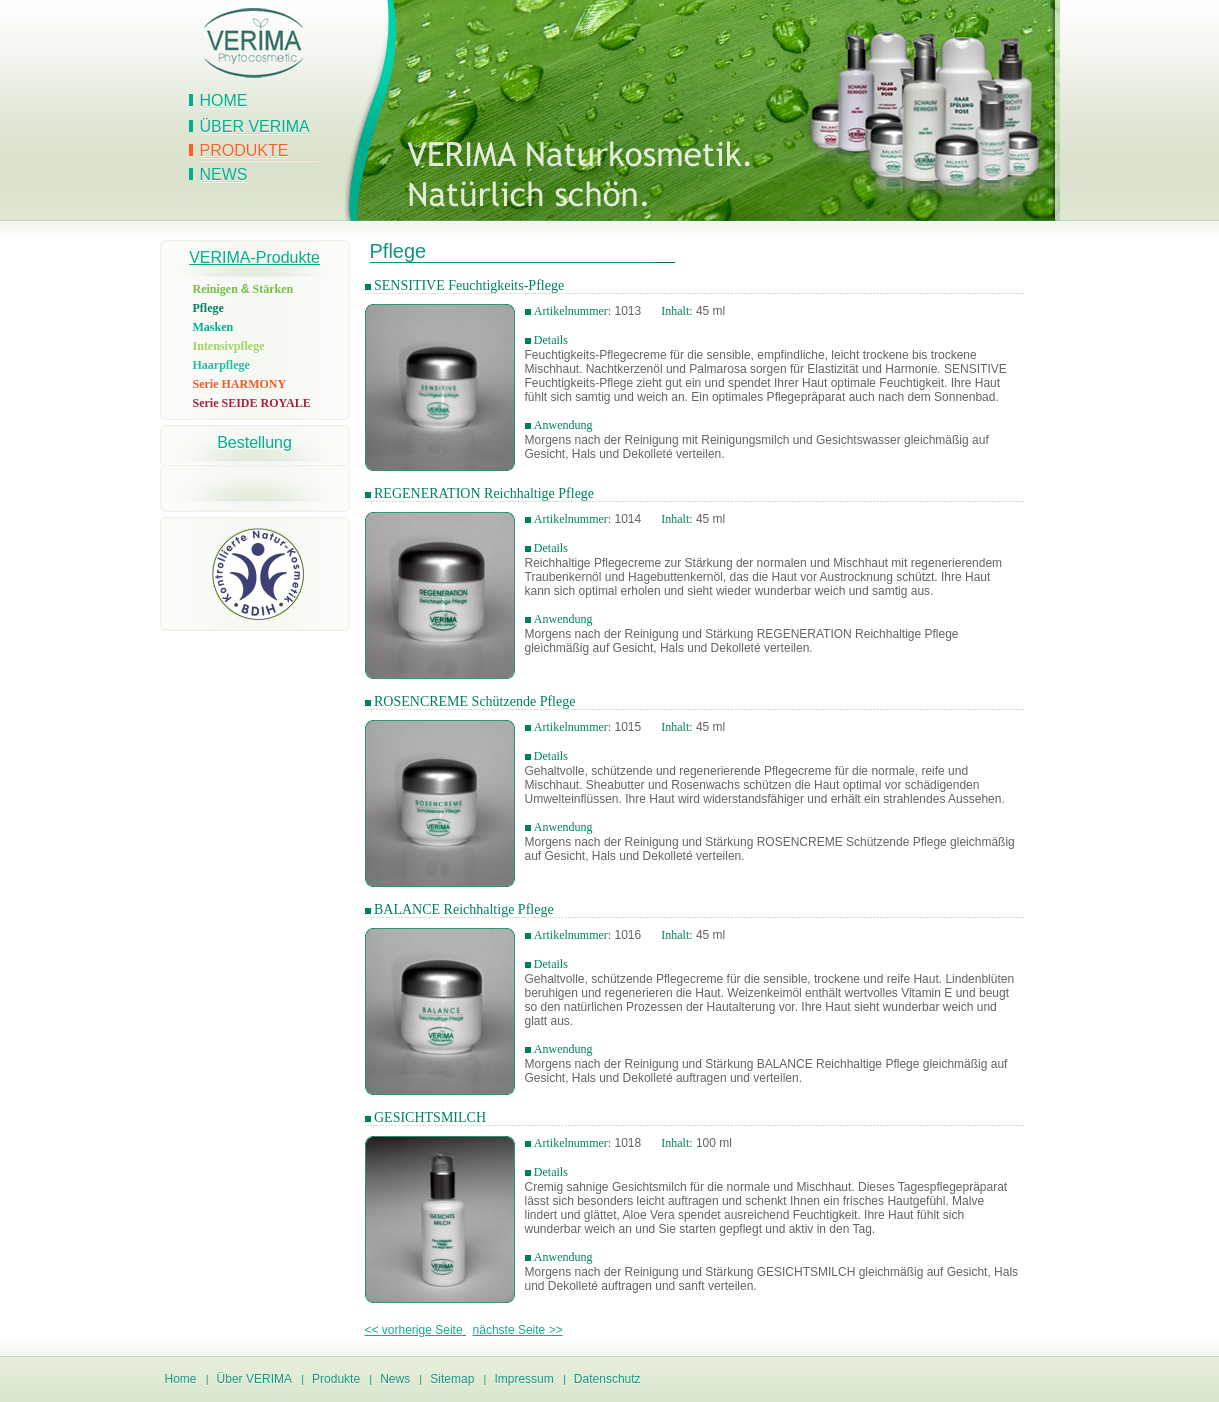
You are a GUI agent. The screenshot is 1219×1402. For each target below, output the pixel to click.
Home (224, 100)
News (224, 174)
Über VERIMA (255, 126)
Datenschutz (607, 1379)
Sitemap (452, 1379)
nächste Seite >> (518, 1330)
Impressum (523, 1379)
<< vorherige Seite (414, 1330)
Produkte (244, 150)
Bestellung (254, 442)
